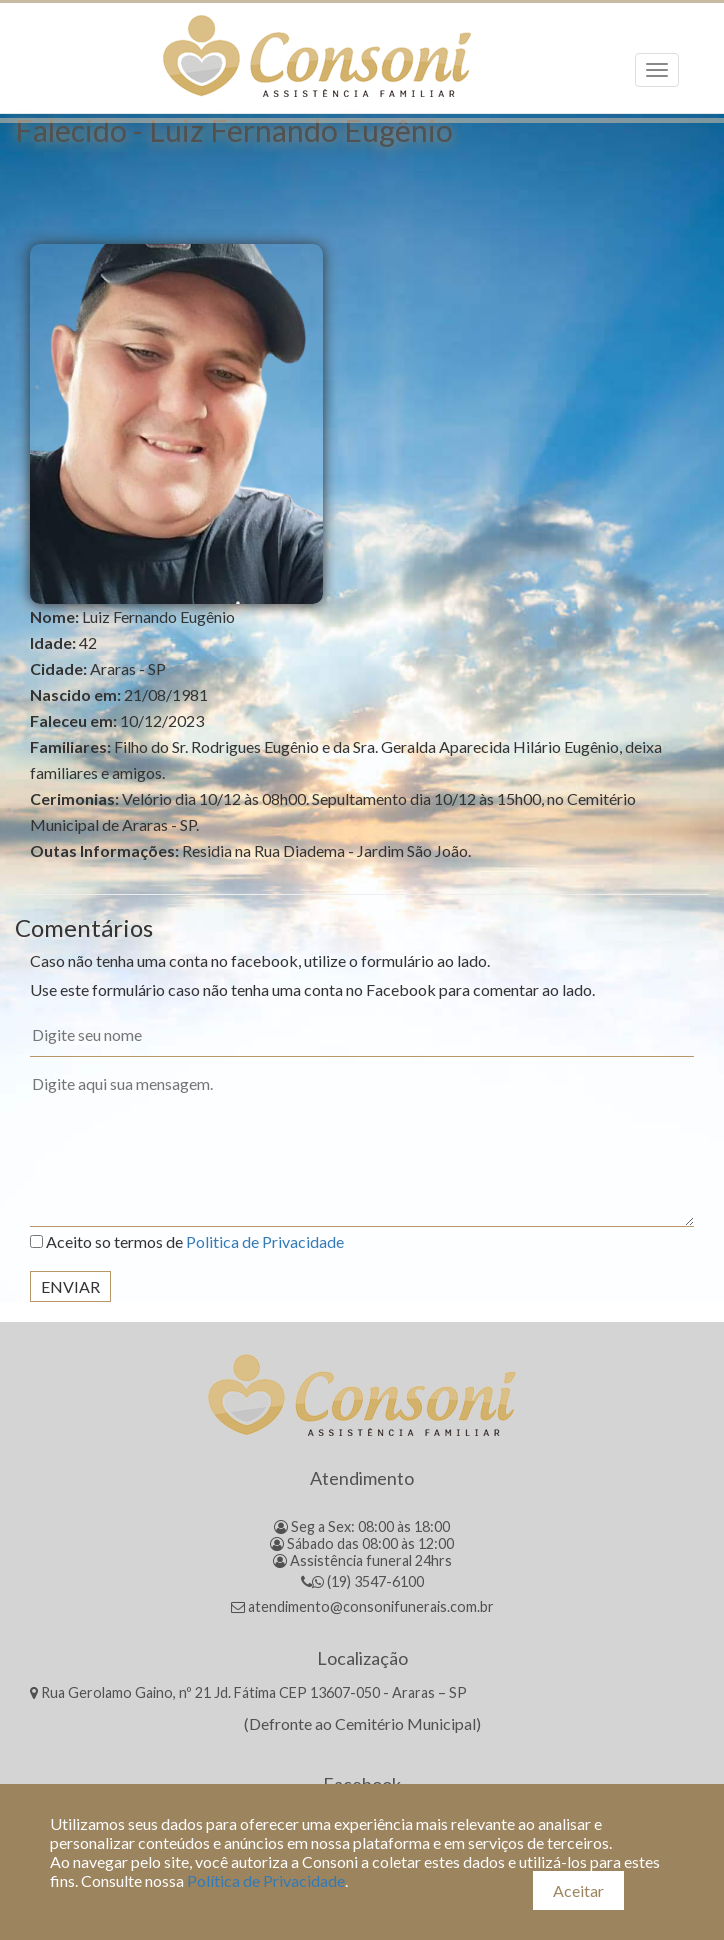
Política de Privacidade (266, 1880)
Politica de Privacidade (265, 1241)
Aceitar (578, 1890)
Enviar (70, 1286)
